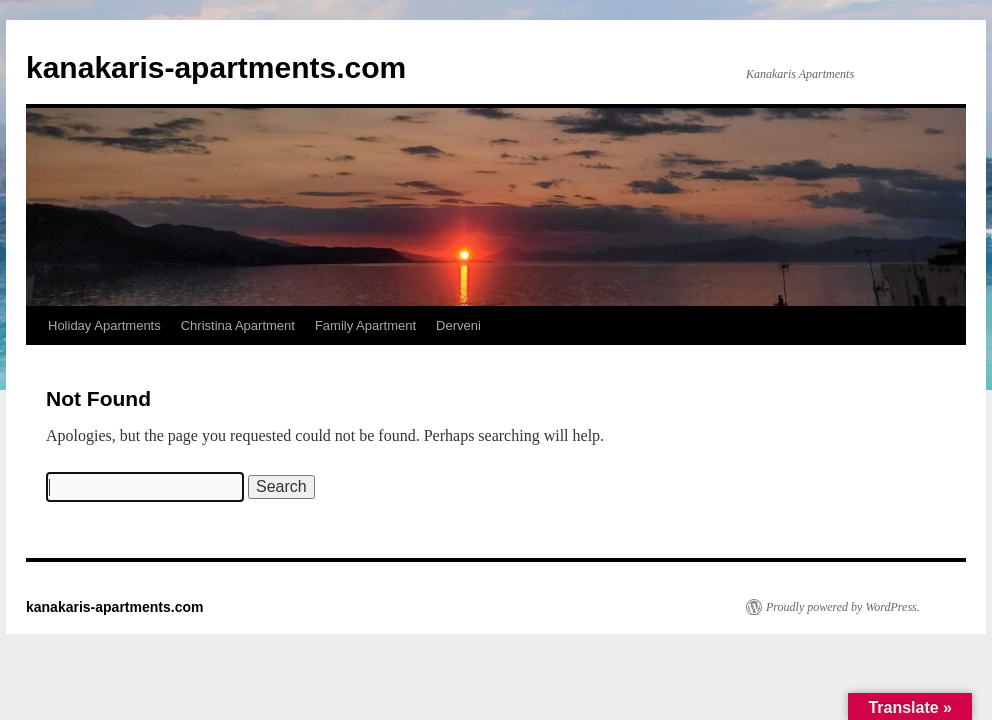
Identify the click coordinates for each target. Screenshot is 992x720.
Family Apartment (365, 325)
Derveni (458, 325)
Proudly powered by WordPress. (843, 607)
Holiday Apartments (104, 325)
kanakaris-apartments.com (216, 67)
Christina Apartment (238, 325)
